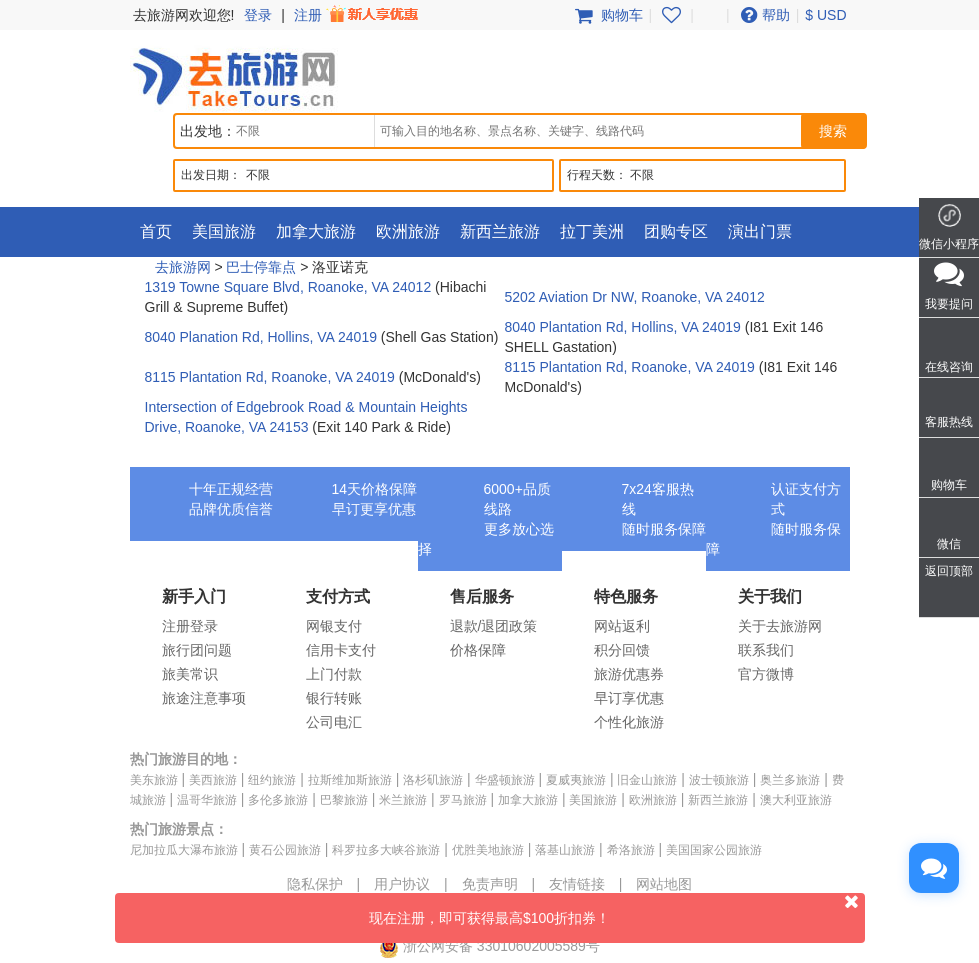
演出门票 (760, 231)
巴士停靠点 (261, 267)
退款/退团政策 (494, 626)
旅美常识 (190, 674)
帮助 (763, 15)
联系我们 (766, 650)
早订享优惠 (629, 698)
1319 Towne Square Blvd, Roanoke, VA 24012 (288, 287)
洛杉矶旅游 (433, 780)
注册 (358, 15)
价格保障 (478, 650)
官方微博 (766, 674)
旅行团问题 (197, 650)
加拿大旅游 (316, 231)
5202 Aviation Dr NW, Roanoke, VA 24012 (635, 297)
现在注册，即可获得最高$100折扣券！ (617, 909)
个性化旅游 (629, 722)
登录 (258, 15)
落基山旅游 (565, 850)
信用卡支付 (341, 650)
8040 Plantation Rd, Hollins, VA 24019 (623, 327)
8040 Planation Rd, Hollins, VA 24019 (261, 337)
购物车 (607, 15)
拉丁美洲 (592, 231)
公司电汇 (334, 722)
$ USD (825, 15)
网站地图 (664, 884)
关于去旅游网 (780, 626)
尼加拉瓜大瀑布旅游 (184, 850)
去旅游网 (183, 267)
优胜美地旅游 (488, 850)
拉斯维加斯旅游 (350, 780)
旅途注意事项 (204, 698)
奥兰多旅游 (790, 780)
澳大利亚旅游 (796, 800)
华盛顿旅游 (505, 780)
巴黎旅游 (344, 800)
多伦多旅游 (278, 800)
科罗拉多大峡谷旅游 (386, 850)
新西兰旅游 (500, 231)
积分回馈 (622, 650)
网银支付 (334, 626)
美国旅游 (224, 231)
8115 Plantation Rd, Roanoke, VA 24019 (270, 377)
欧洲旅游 (408, 231)
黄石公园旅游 (285, 850)
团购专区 (676, 231)
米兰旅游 (403, 800)
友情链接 (577, 884)
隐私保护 (315, 884)
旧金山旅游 (647, 780)
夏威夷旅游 (576, 780)
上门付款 (334, 674)
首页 (156, 231)
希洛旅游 (631, 850)
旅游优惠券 (629, 674)
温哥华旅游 (207, 800)
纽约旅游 (272, 780)
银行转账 (334, 698)
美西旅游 (213, 780)
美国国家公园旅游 (714, 850)
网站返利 (622, 626)
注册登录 (190, 626)
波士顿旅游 (719, 780)
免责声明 (490, 884)
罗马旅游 (463, 800)
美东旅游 (154, 780)
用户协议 (402, 884)
